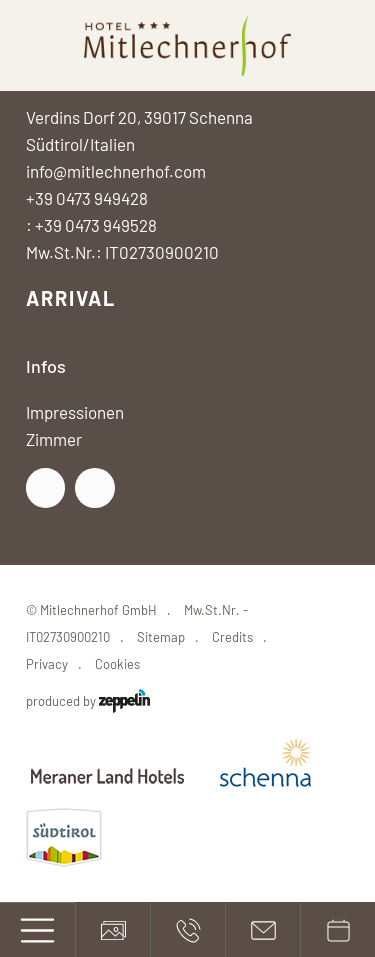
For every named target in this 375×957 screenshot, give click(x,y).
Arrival (71, 298)
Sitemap (161, 637)
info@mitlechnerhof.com (116, 171)
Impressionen (75, 412)
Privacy (47, 664)
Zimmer (54, 439)
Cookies (117, 664)
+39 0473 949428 (87, 198)
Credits (232, 637)
